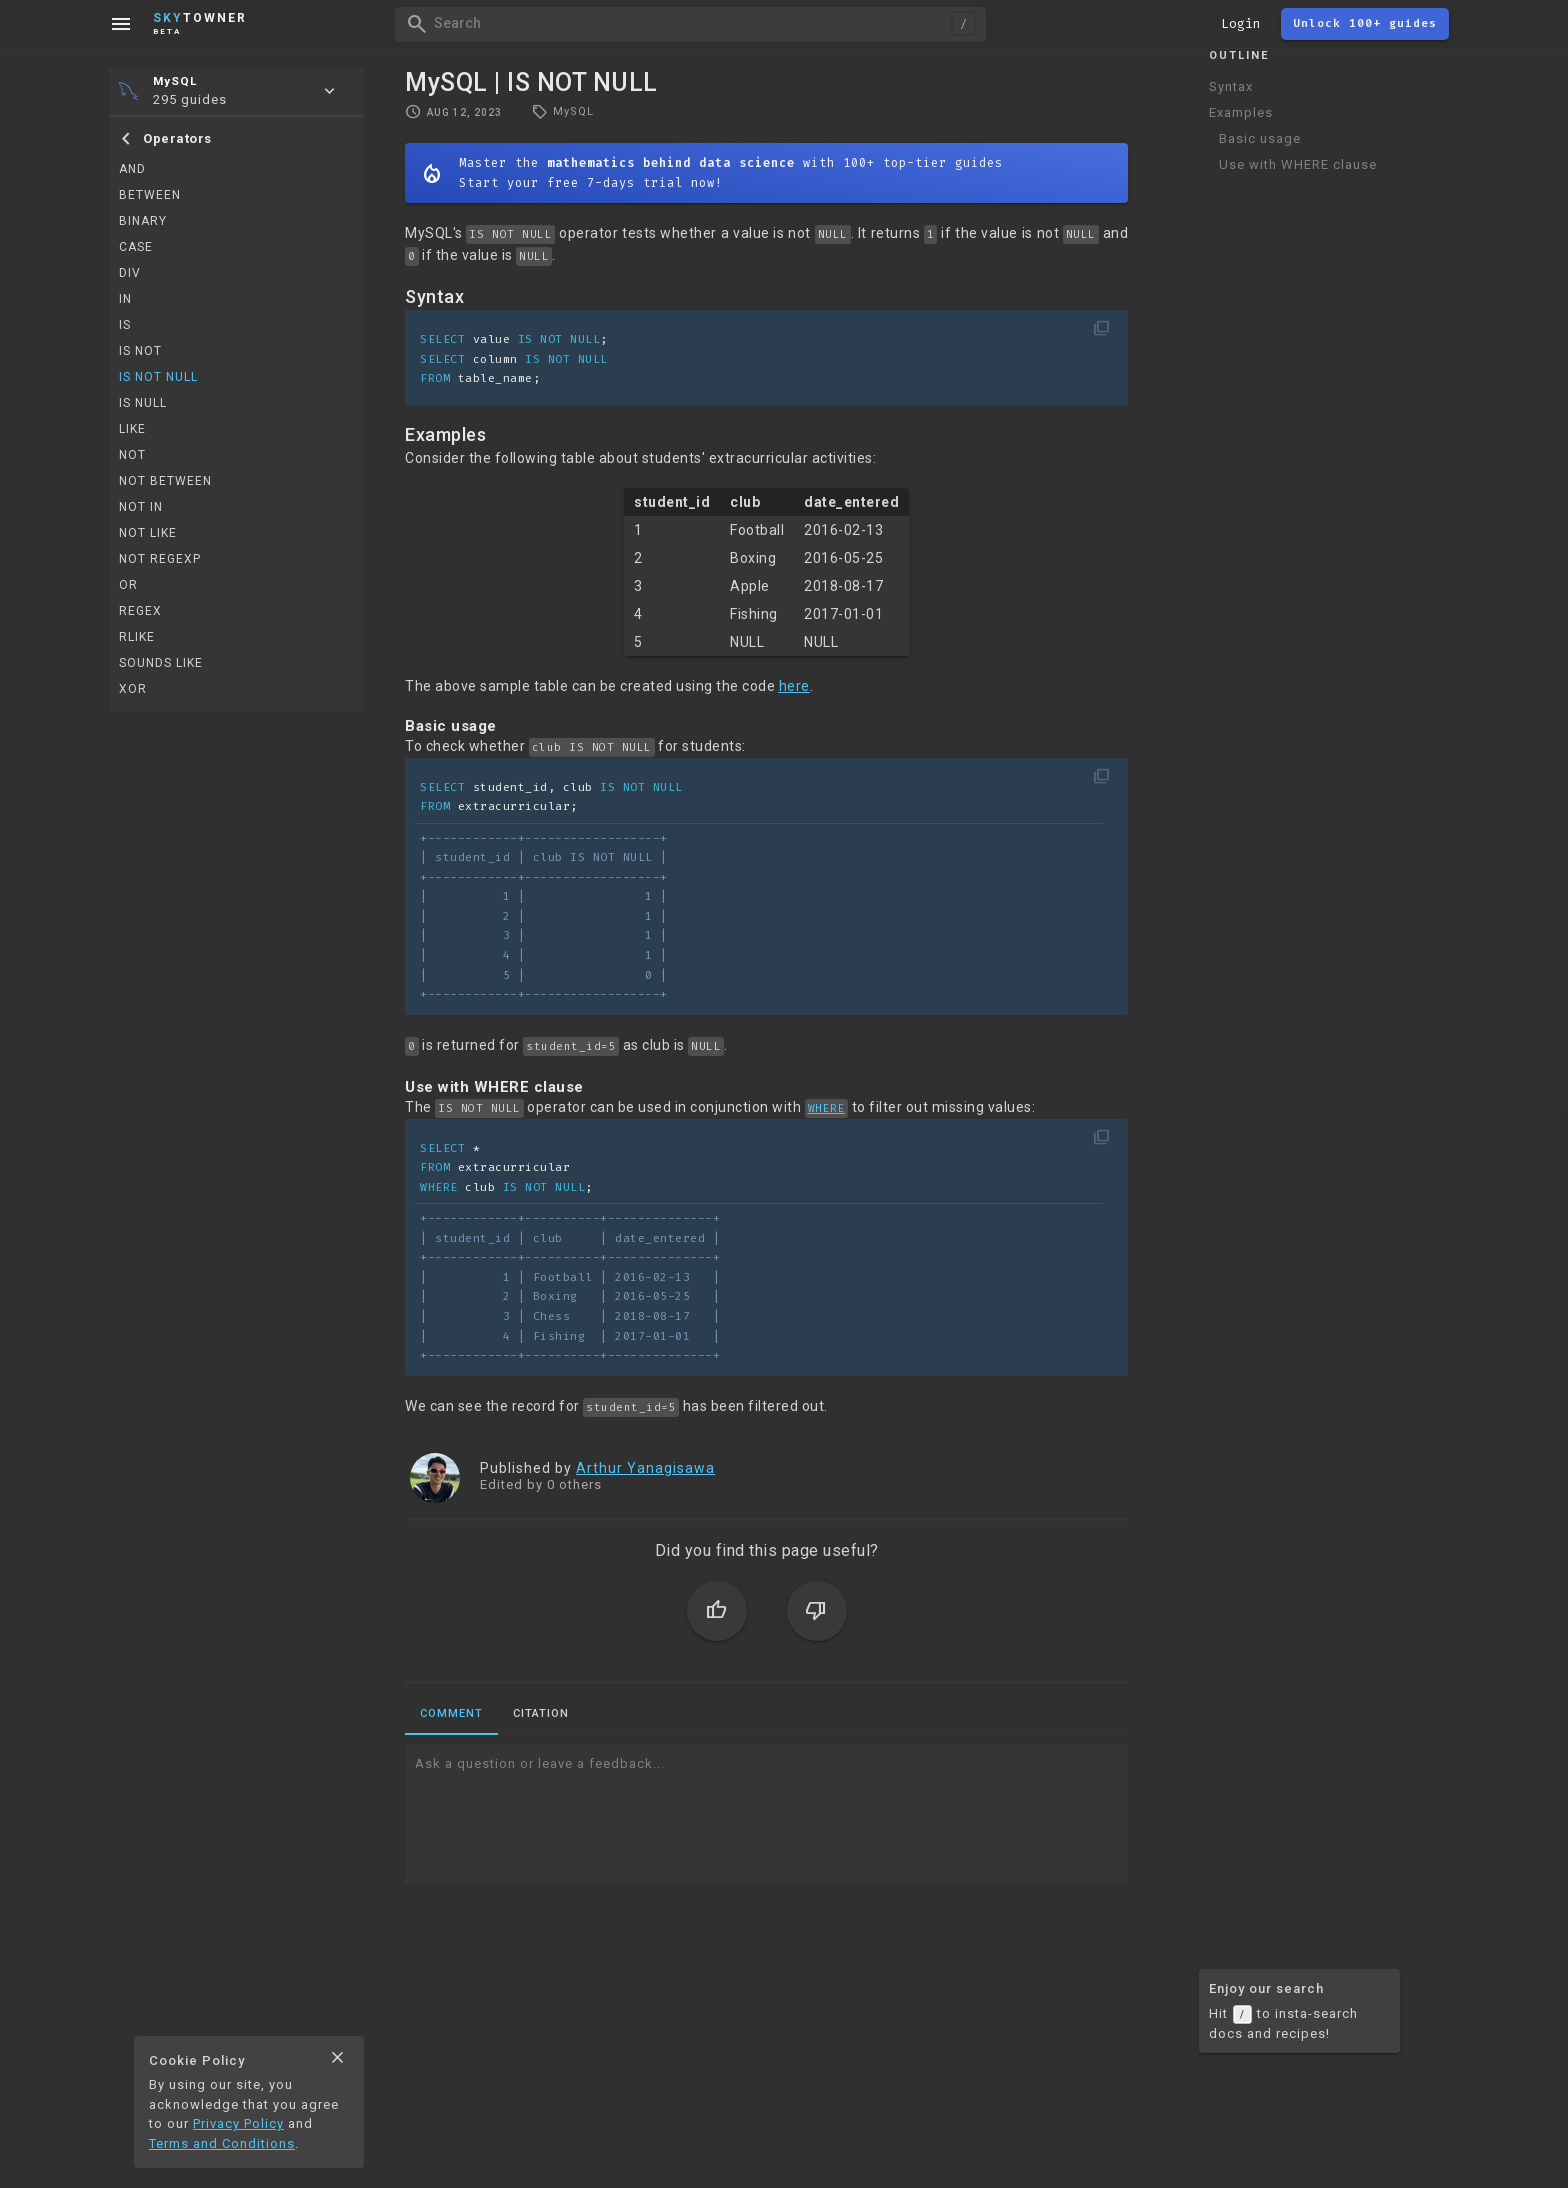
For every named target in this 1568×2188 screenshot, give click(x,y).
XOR (133, 689)
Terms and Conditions (222, 2143)
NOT (132, 455)
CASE (136, 247)
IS (125, 325)
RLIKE (137, 637)
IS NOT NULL (158, 377)
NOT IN (141, 507)
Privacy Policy (238, 2123)
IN (125, 299)
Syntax (1231, 86)
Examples (1241, 112)
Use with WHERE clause (1298, 164)
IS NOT (140, 351)
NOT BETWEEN (165, 481)
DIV (130, 273)
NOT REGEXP (160, 559)
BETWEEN (150, 195)
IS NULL (143, 403)
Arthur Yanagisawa (645, 1468)
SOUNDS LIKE (161, 663)
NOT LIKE (148, 533)
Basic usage (1260, 138)
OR (128, 585)
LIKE (132, 429)
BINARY (143, 221)
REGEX (140, 611)
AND (132, 169)
